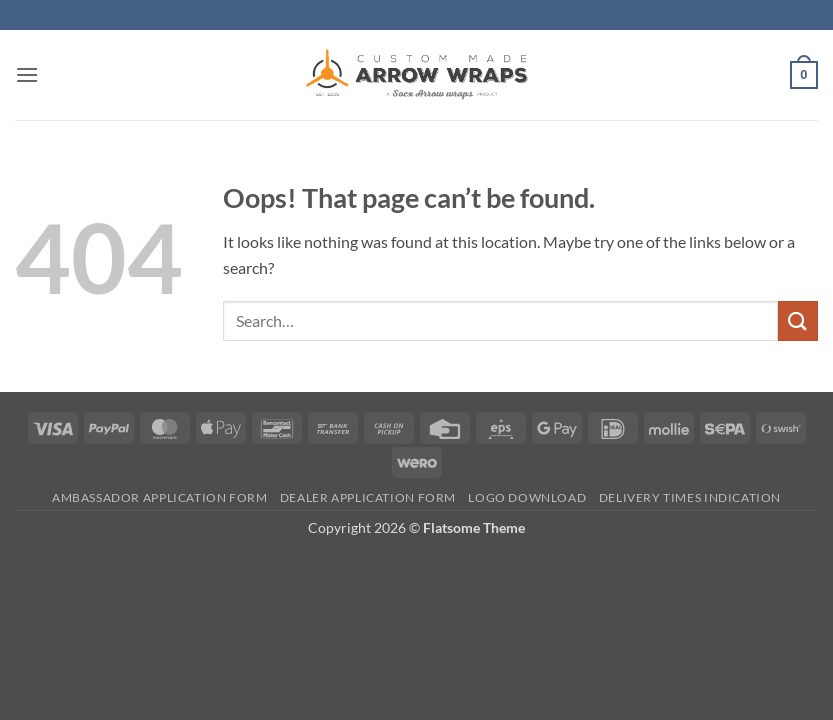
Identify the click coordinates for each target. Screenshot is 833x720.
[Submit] (798, 320)
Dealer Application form (368, 497)
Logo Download (527, 497)
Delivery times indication (690, 497)
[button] (27, 74)
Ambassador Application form (160, 497)
